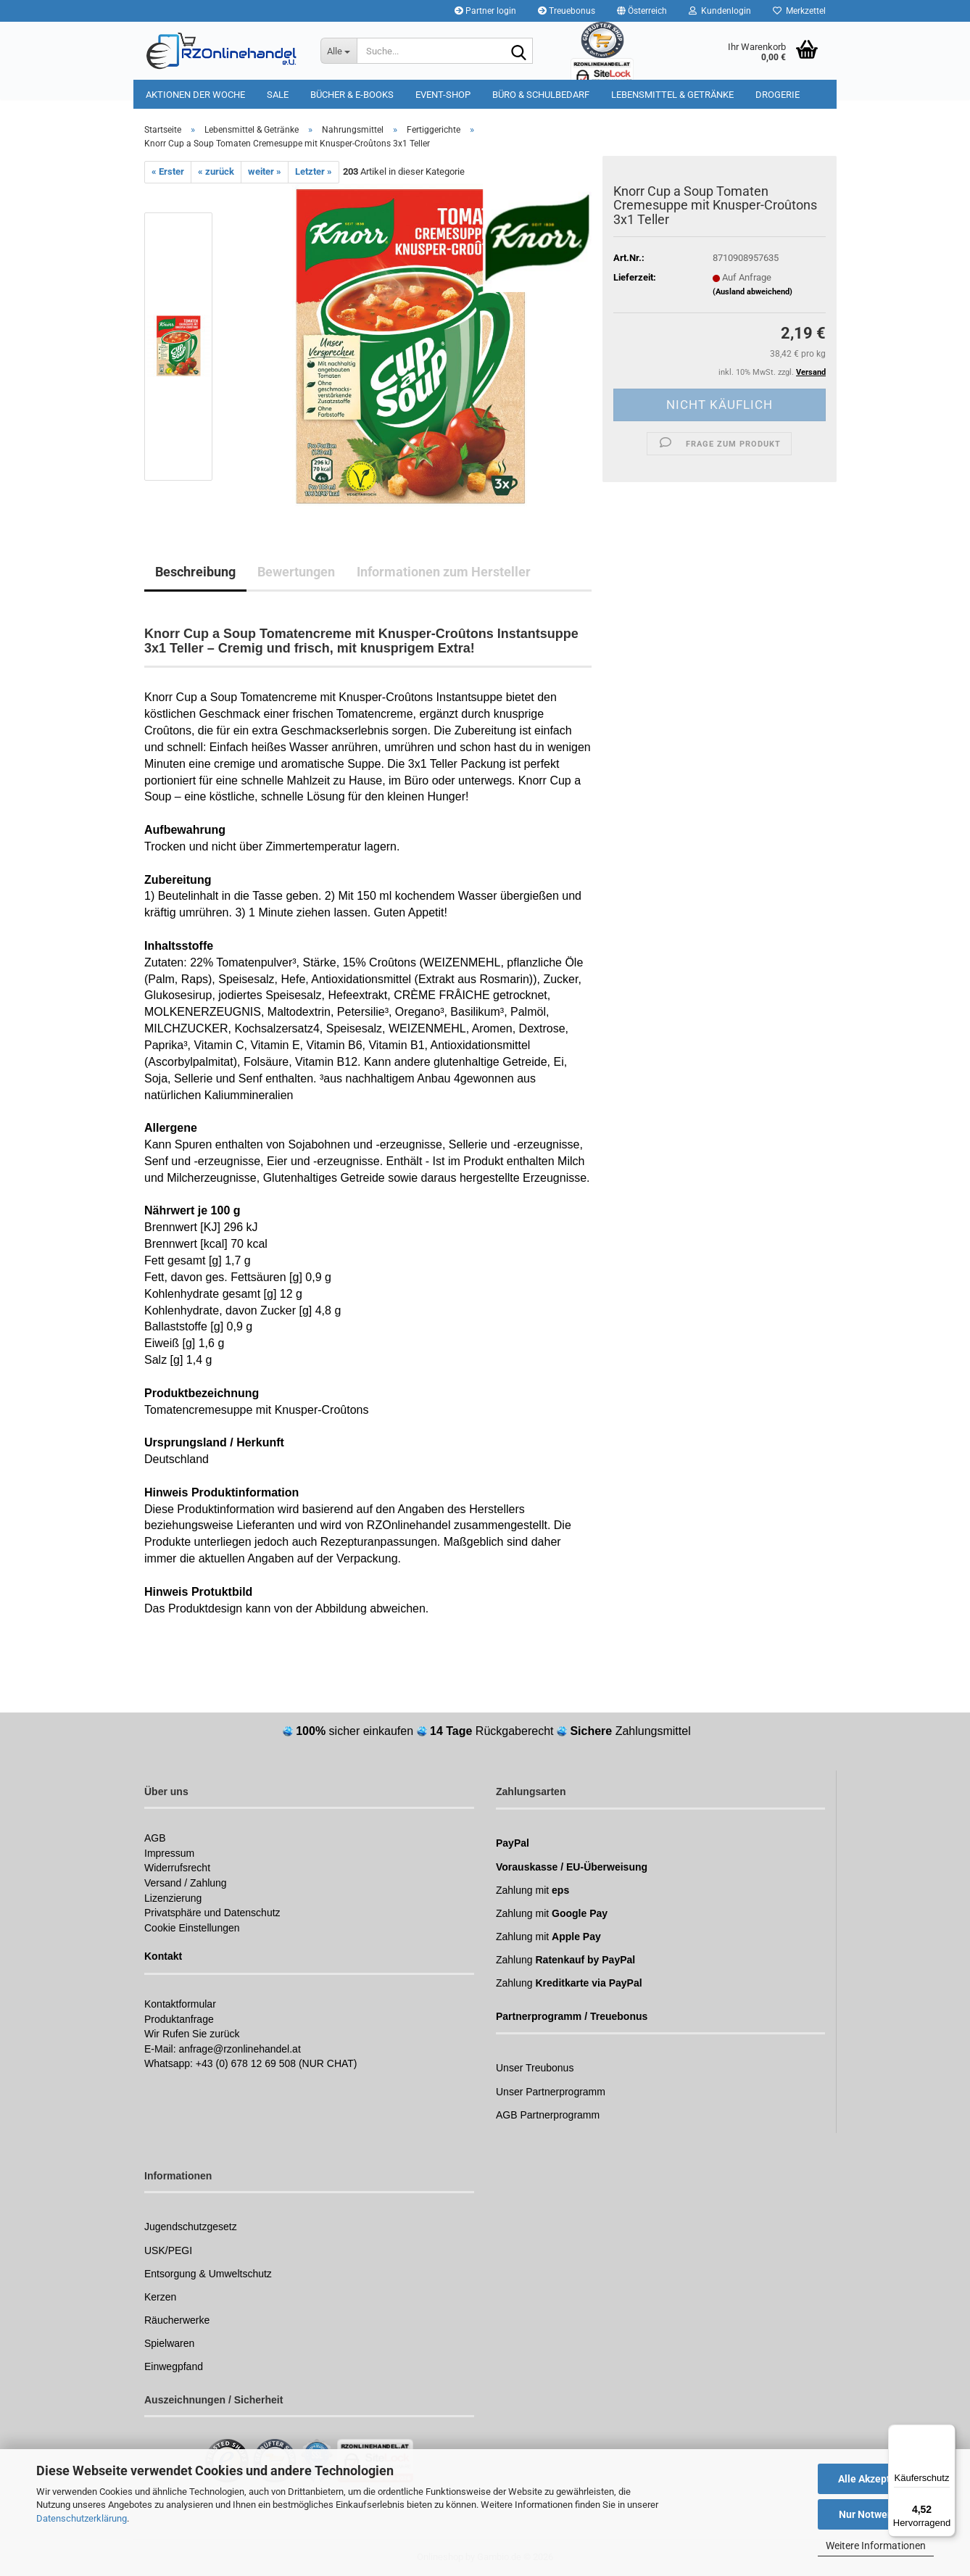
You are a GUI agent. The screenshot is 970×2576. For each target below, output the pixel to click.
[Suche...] (338, 51)
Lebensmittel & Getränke (672, 94)
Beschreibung (195, 571)
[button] (642, 11)
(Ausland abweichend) (752, 292)
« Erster (168, 171)
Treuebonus (566, 11)
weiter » (264, 171)
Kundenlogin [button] (720, 11)
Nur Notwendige (876, 2514)
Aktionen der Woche (195, 94)
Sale (278, 94)
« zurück (216, 171)
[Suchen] (519, 51)
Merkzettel (799, 11)
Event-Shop (443, 94)
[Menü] (947, 2433)
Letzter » (313, 171)
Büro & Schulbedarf (540, 94)
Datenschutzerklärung (81, 2518)
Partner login (485, 11)
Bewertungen (296, 571)
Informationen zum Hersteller (444, 571)
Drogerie (777, 94)
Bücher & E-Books (352, 94)
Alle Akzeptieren (876, 2479)
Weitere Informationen (876, 2545)
